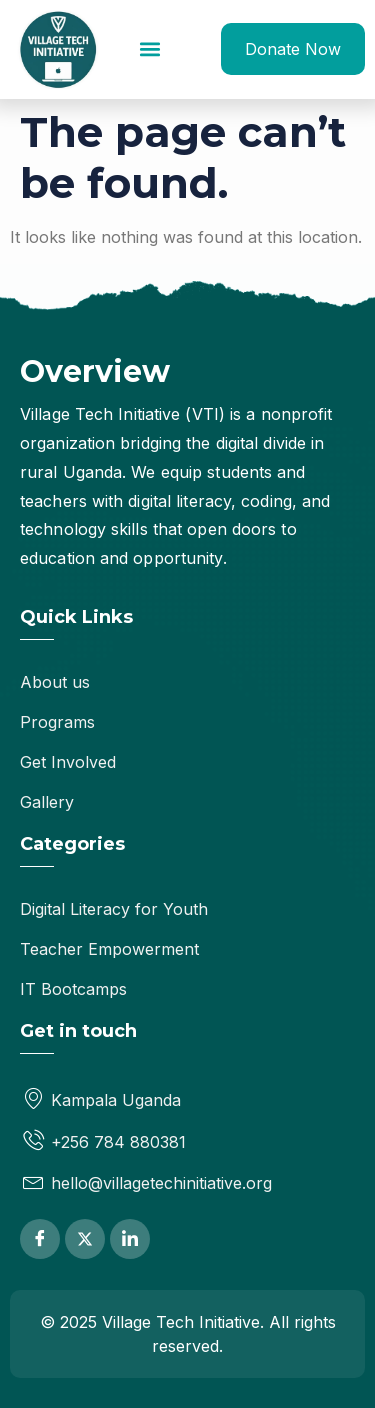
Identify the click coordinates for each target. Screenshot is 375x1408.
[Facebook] (40, 1239)
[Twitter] (85, 1239)
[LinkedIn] (130, 1239)
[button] (150, 49)
